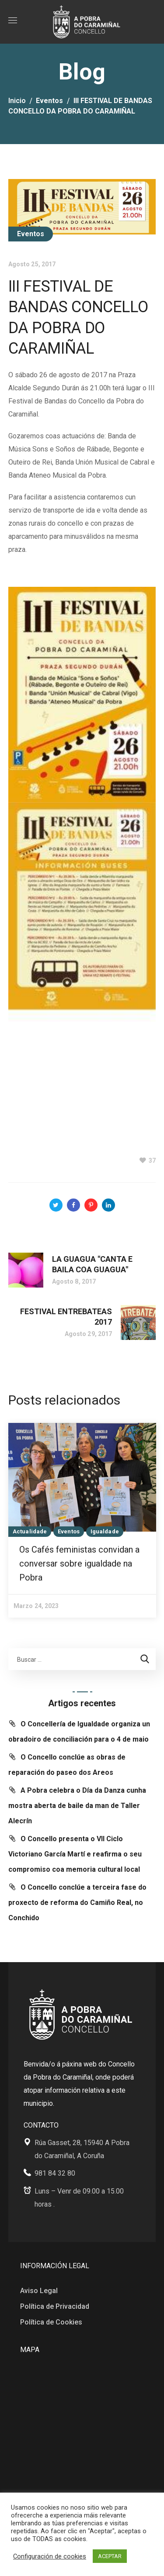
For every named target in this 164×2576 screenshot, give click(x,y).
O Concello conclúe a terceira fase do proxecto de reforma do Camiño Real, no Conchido (77, 1902)
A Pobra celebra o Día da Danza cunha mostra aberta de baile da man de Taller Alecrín (77, 1805)
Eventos (49, 100)
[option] (82, 1520)
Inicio (17, 100)
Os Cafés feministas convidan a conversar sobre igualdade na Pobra (79, 1563)
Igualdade (105, 1531)
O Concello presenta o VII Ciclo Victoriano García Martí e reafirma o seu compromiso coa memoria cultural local (75, 1854)
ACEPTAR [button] (110, 2556)
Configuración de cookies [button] (49, 2556)
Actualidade (30, 1531)
